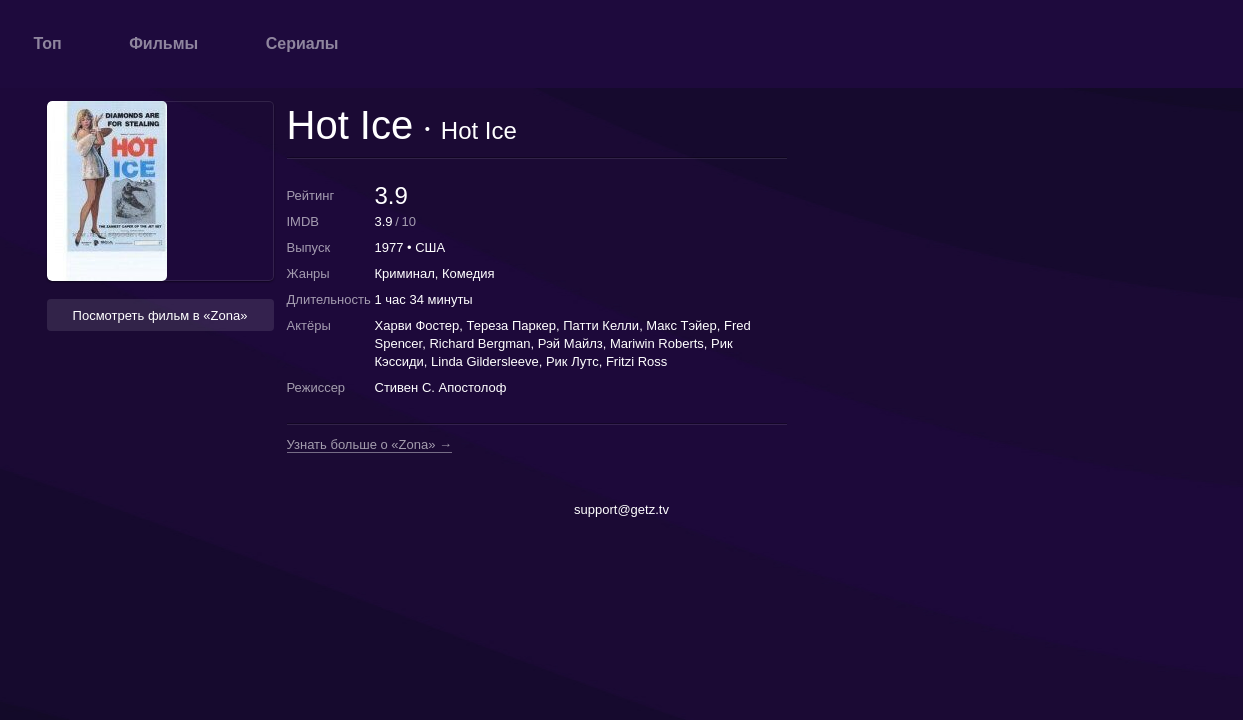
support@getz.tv (621, 509)
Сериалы (302, 43)
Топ (48, 43)
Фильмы (163, 43)
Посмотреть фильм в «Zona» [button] (160, 315)
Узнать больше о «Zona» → (370, 445)
